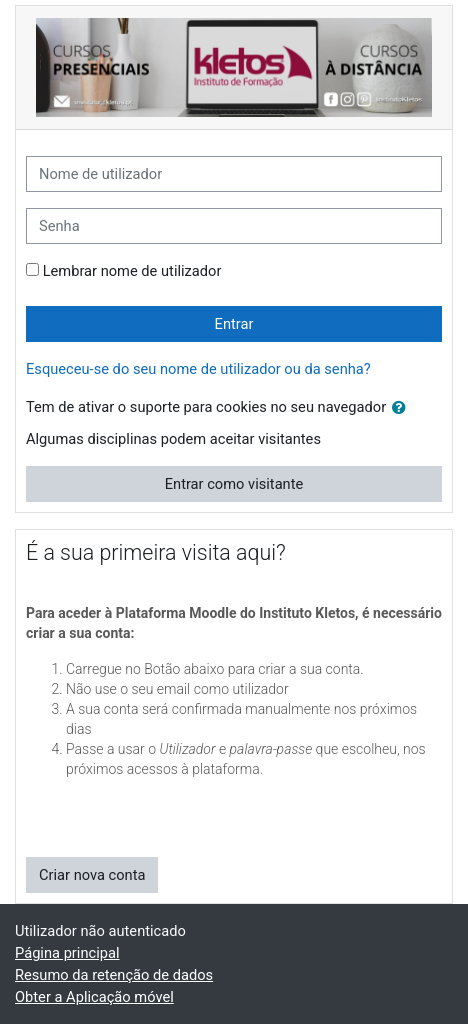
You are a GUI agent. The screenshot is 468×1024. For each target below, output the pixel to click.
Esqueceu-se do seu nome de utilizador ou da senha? (198, 369)
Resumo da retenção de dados (114, 975)
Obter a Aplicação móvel (94, 997)
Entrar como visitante (234, 484)
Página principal (67, 953)
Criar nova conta (92, 875)
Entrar (234, 324)
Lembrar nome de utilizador (132, 271)
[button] (403, 408)
